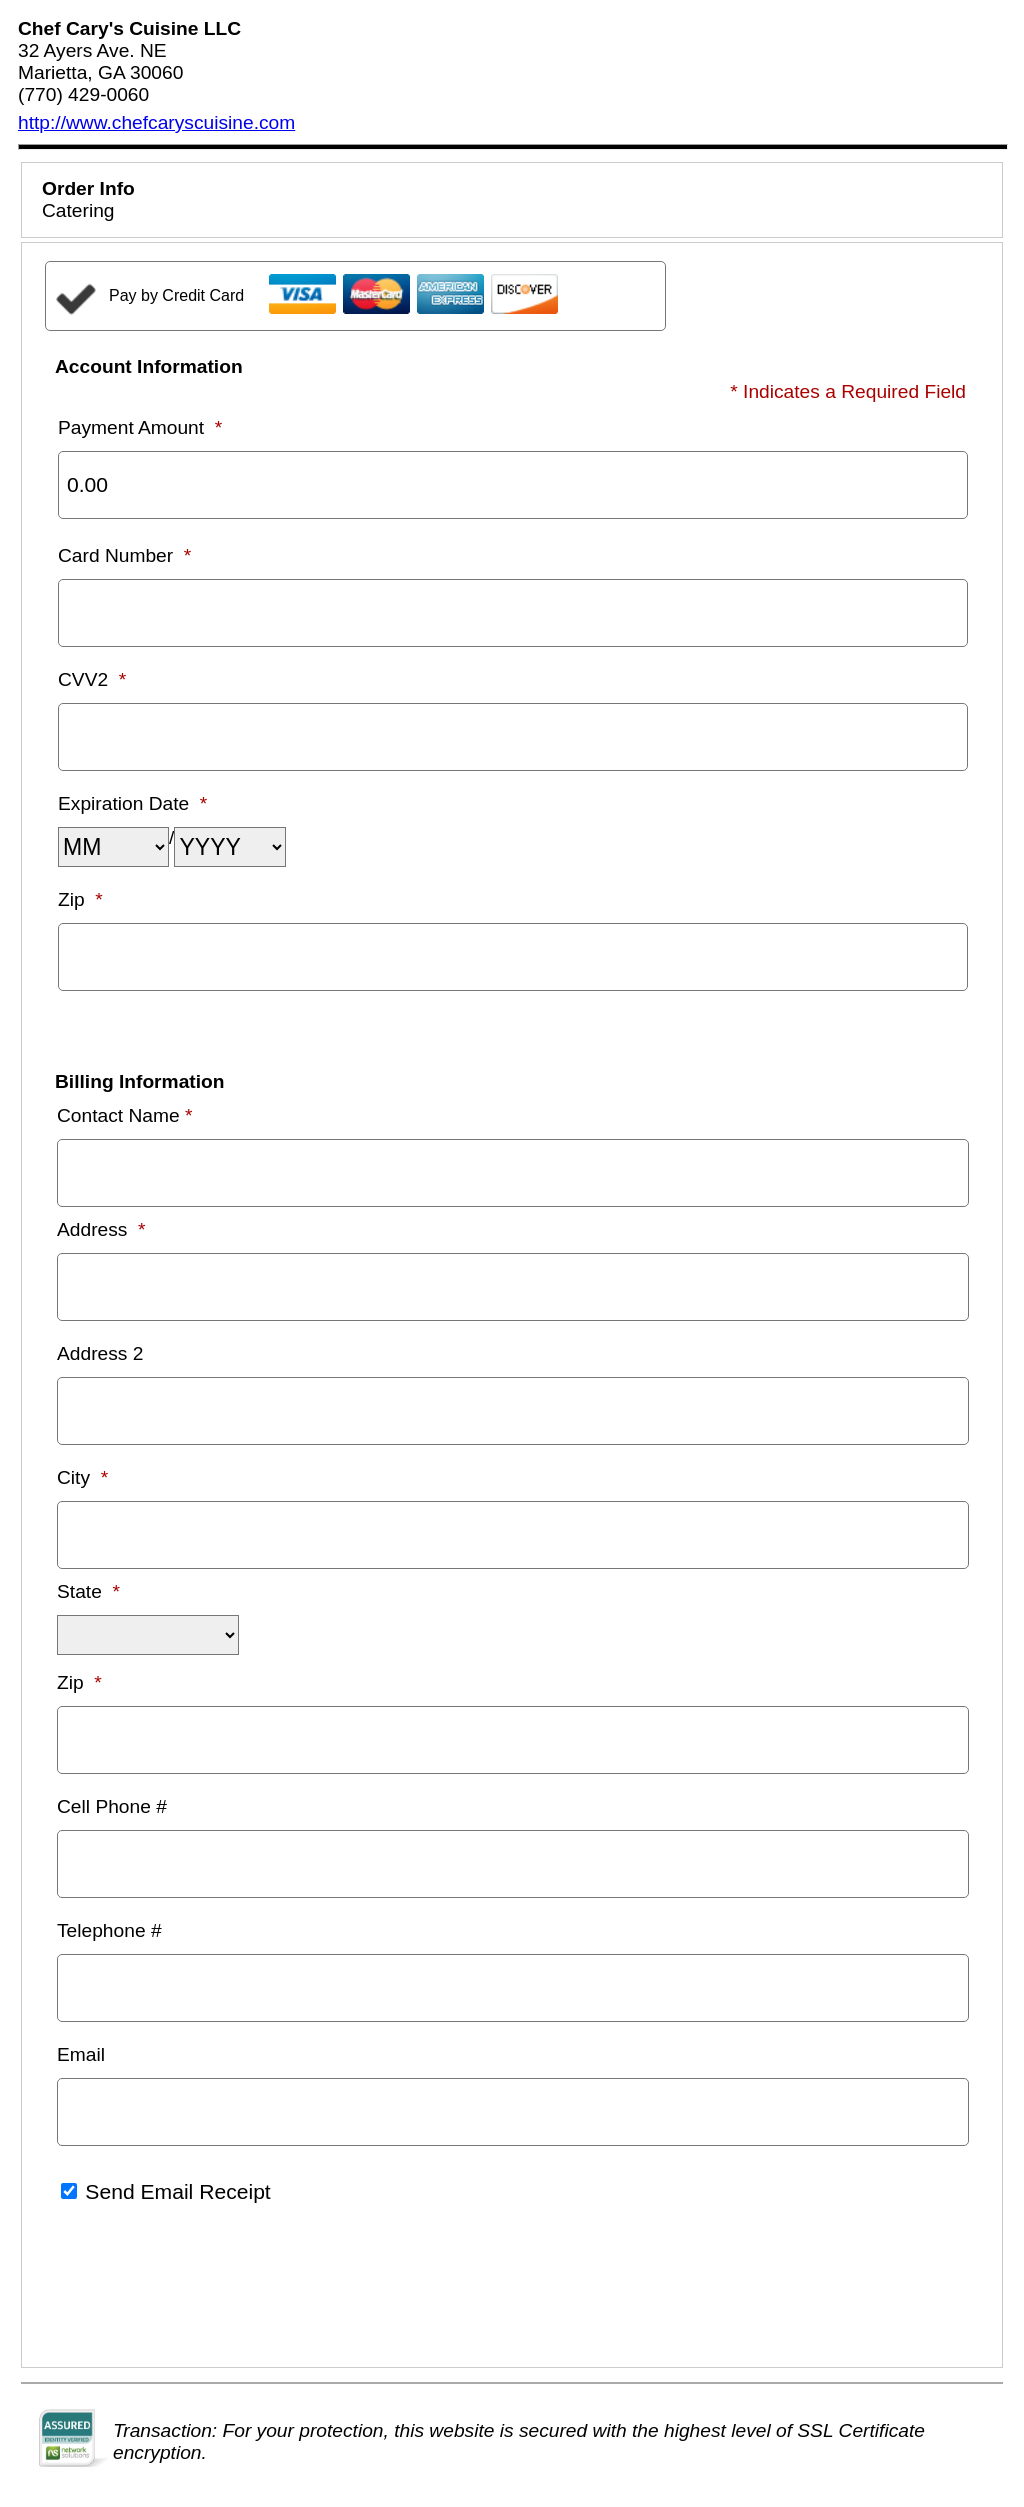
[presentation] (197, 2288)
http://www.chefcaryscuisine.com (156, 122)
